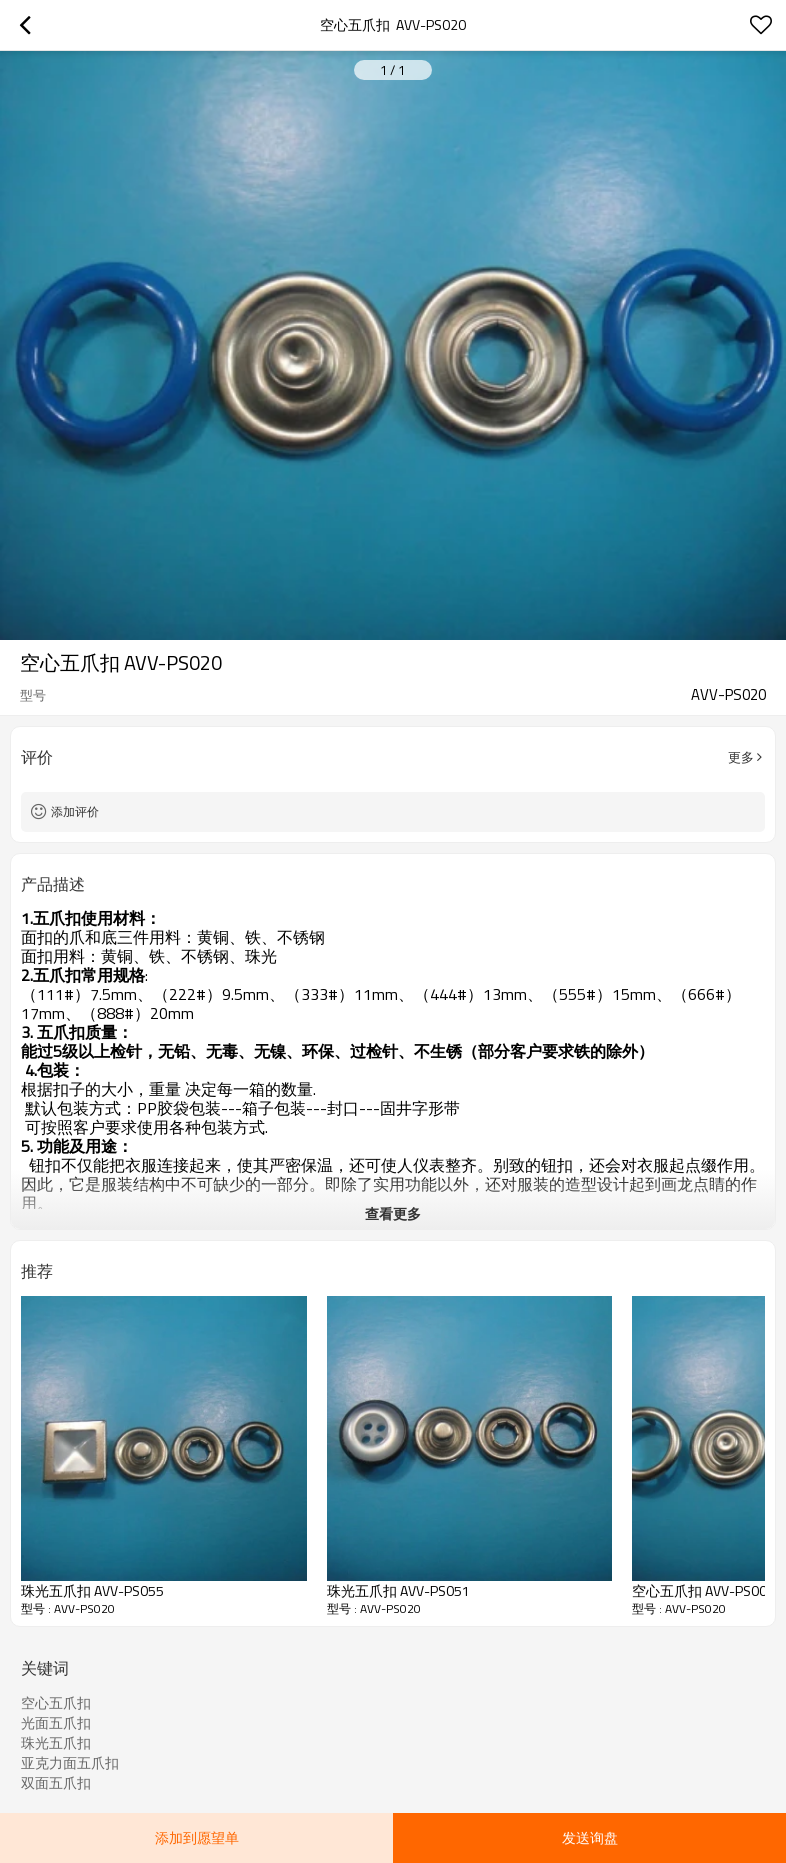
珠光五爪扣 (56, 1743)
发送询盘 (590, 1837)
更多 (741, 757)
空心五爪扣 (56, 1703)
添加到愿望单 (197, 1837)
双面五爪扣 (56, 1783)
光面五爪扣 (56, 1723)
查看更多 (393, 1213)
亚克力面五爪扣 (70, 1763)
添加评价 (75, 811)
